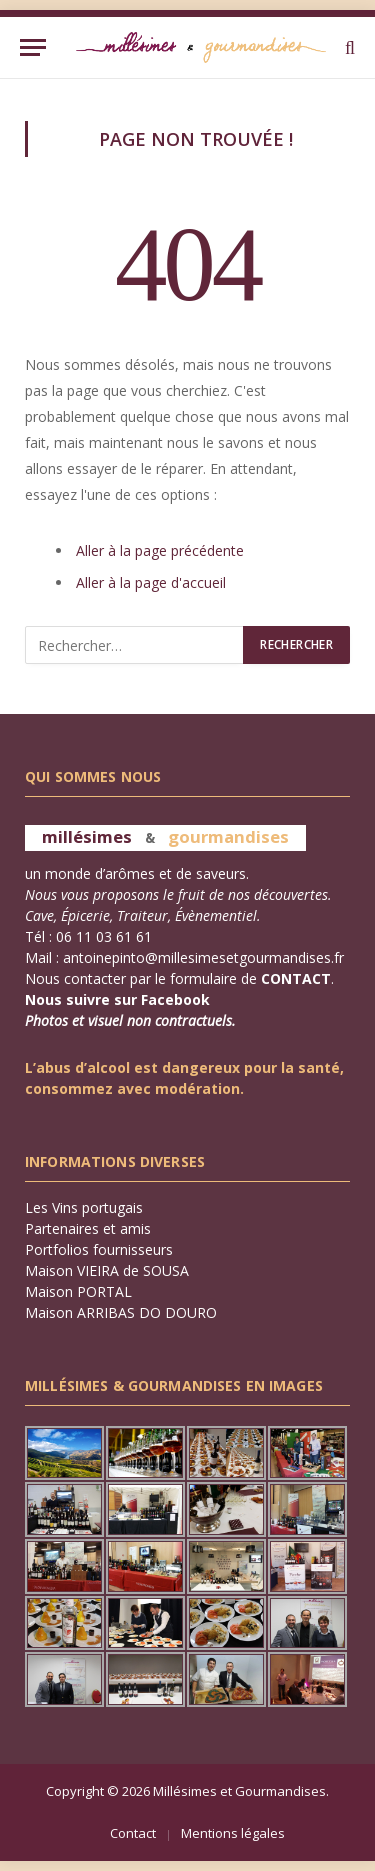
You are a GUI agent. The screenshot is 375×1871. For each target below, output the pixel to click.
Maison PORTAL (78, 1291)
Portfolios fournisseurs (99, 1249)
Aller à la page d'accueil (151, 582)
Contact (133, 1833)
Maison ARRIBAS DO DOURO (121, 1312)
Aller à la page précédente (160, 550)
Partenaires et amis (88, 1228)
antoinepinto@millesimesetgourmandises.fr (203, 957)
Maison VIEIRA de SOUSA (107, 1270)
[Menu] (33, 47)
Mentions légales (233, 1833)
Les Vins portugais (84, 1207)
